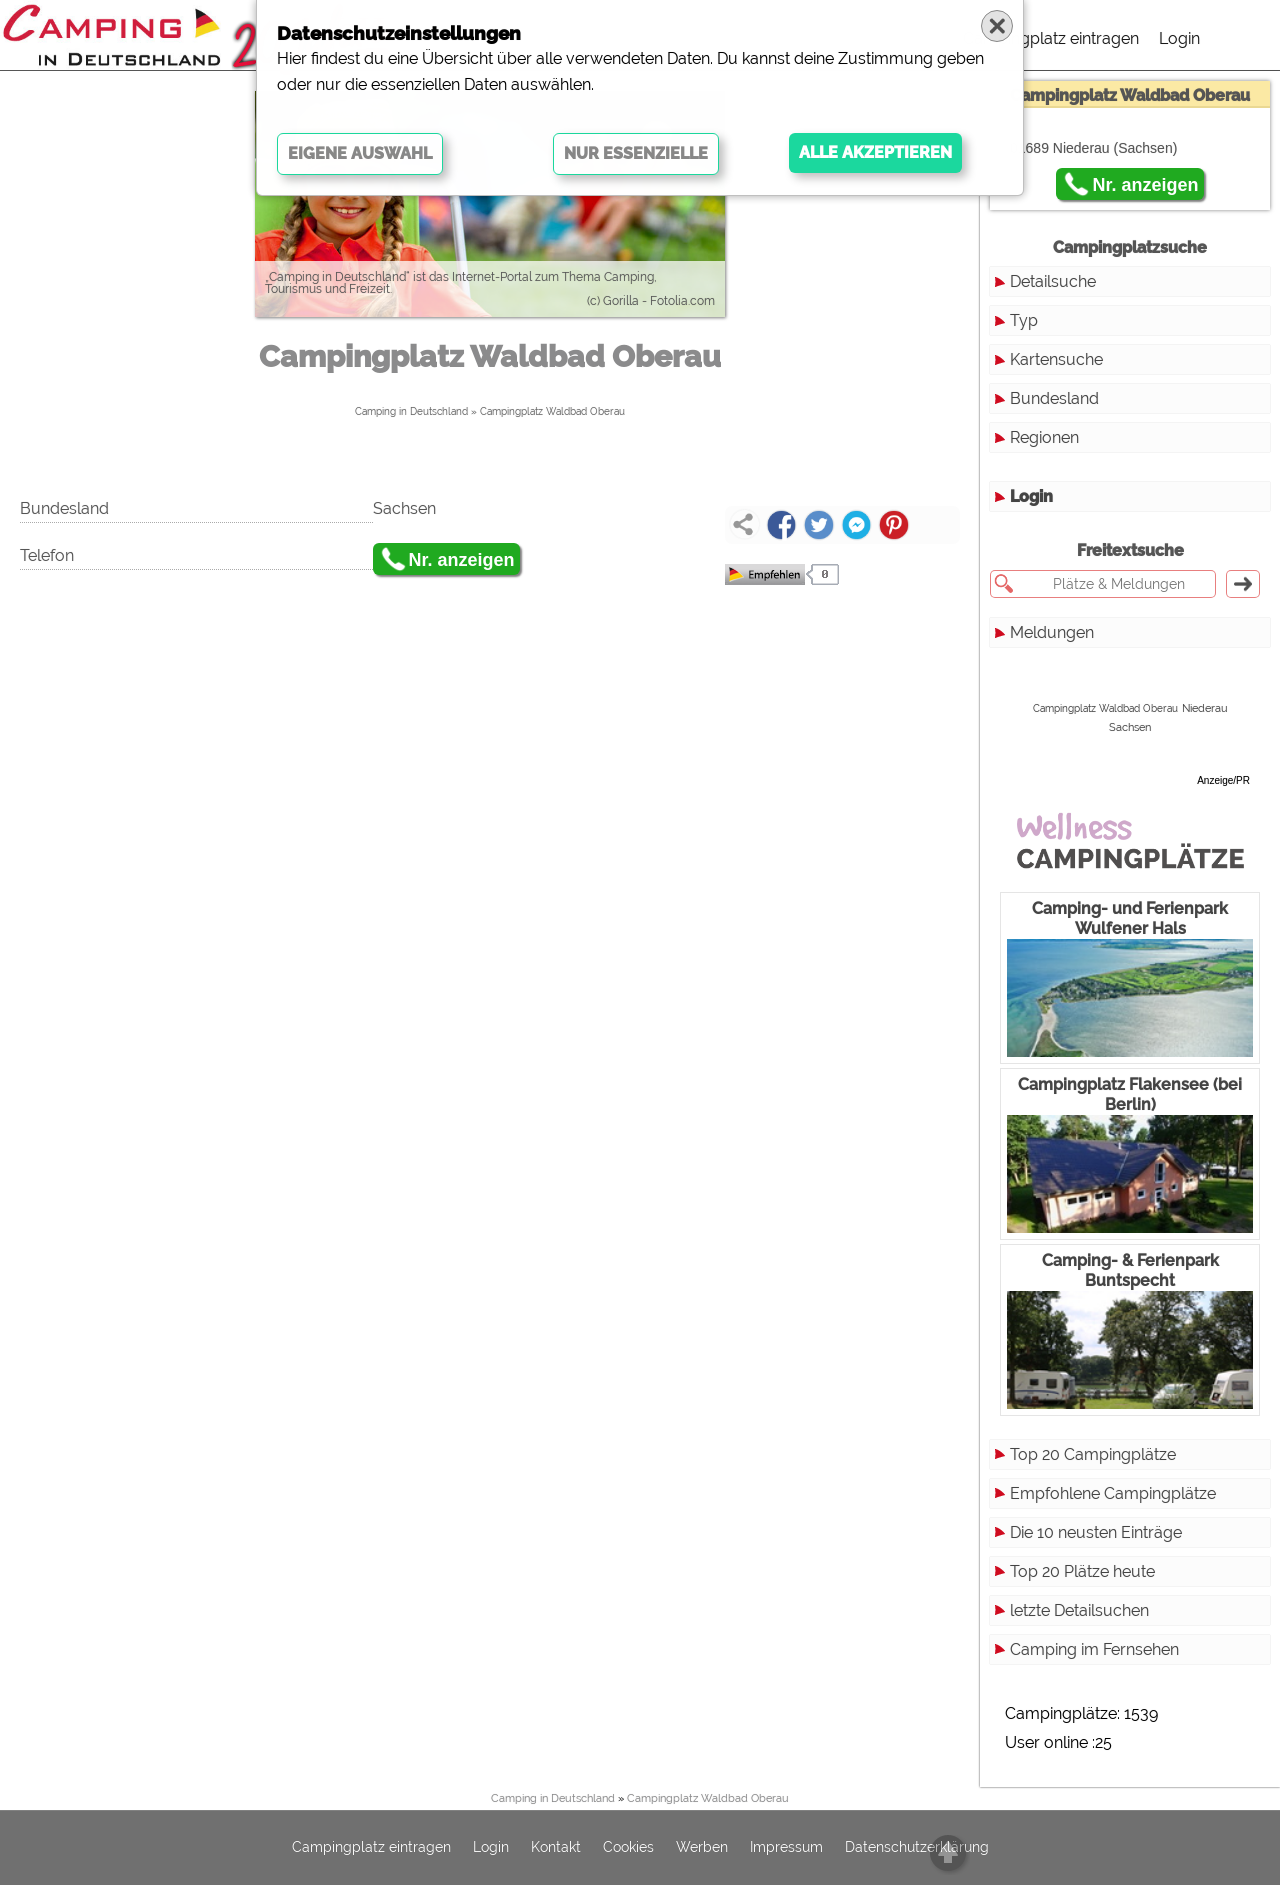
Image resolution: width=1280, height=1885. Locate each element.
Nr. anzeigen (462, 560)
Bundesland (1054, 398)
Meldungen (1052, 632)
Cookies (628, 1848)
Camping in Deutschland (411, 411)
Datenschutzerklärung (917, 1848)
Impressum (786, 1848)
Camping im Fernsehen (1094, 1649)
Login (1179, 38)
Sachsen (1130, 727)
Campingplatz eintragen (1051, 38)
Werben (702, 1848)
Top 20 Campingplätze (1093, 1454)
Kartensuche (1056, 359)
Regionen (1044, 437)
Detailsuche (1053, 281)
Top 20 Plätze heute (1082, 1571)
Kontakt (556, 1848)
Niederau (1205, 708)
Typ (1024, 320)
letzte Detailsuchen (1079, 1610)
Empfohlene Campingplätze (1113, 1493)
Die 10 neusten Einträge (1096, 1532)
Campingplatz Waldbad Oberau (552, 411)
